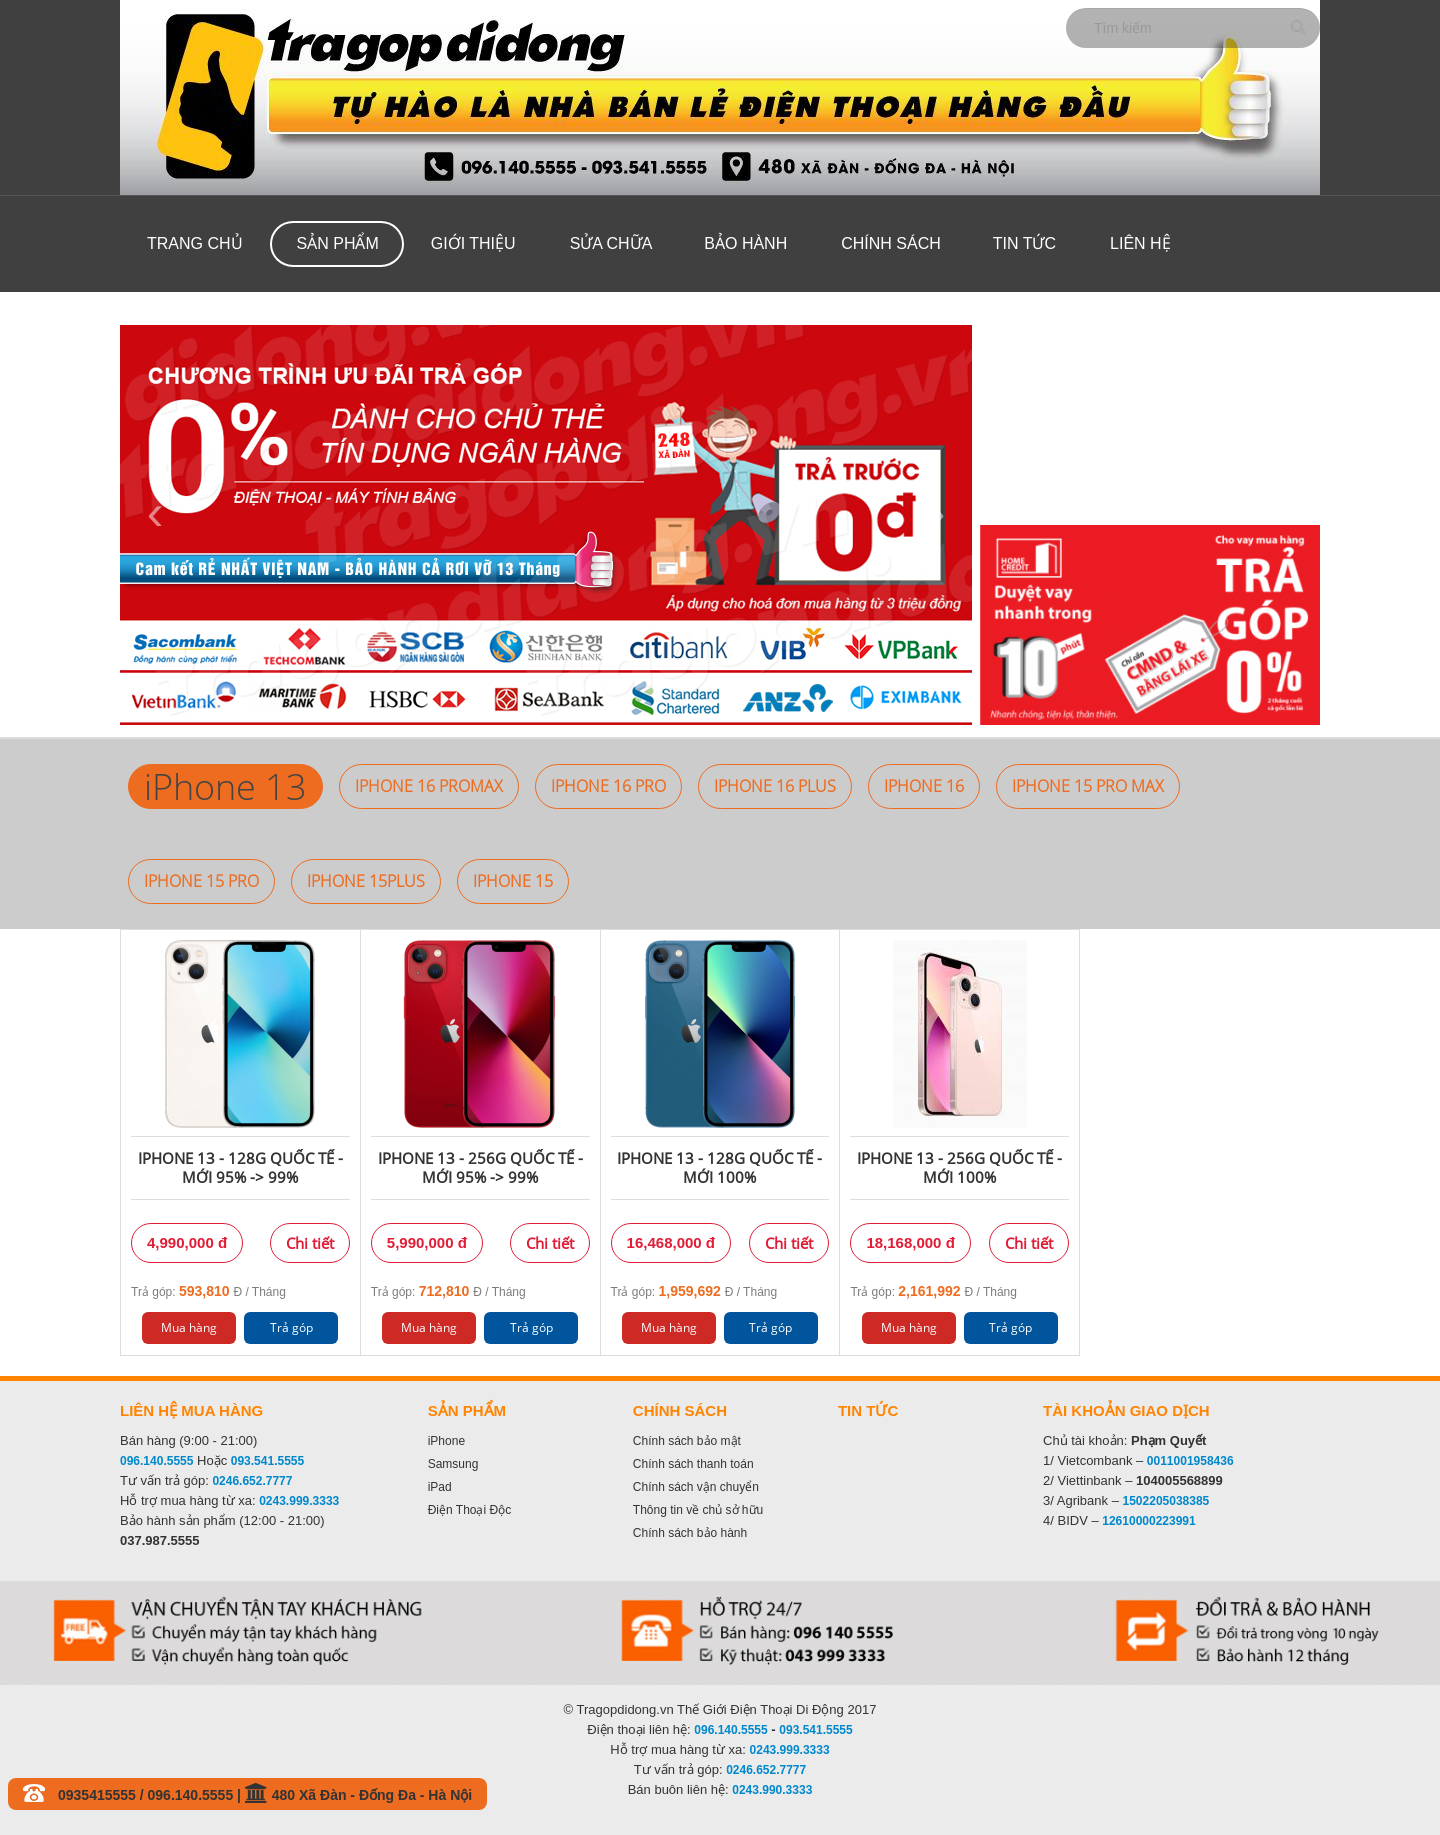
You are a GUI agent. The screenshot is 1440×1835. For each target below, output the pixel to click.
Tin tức (1024, 243)
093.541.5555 (267, 1461)
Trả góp (291, 1327)
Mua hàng (189, 1327)
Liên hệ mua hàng (191, 1410)
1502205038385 (1166, 1501)
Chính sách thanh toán (693, 1464)
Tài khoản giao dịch (1126, 1410)
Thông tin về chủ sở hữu (698, 1510)
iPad (440, 1487)
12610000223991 (1148, 1521)
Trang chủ (195, 243)
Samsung (453, 1464)
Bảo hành (745, 243)
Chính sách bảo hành (690, 1533)
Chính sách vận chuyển (696, 1487)
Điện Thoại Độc (469, 1510)
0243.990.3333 (772, 1790)
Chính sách (891, 243)
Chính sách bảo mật (687, 1441)
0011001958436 (1190, 1461)
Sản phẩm (338, 243)
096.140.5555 (156, 1461)
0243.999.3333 (299, 1501)
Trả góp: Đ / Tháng (208, 1291)
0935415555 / (103, 1795)
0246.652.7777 (252, 1481)
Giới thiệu (473, 243)
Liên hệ (1140, 243)
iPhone (446, 1441)
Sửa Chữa (611, 243)
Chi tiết (310, 1243)
